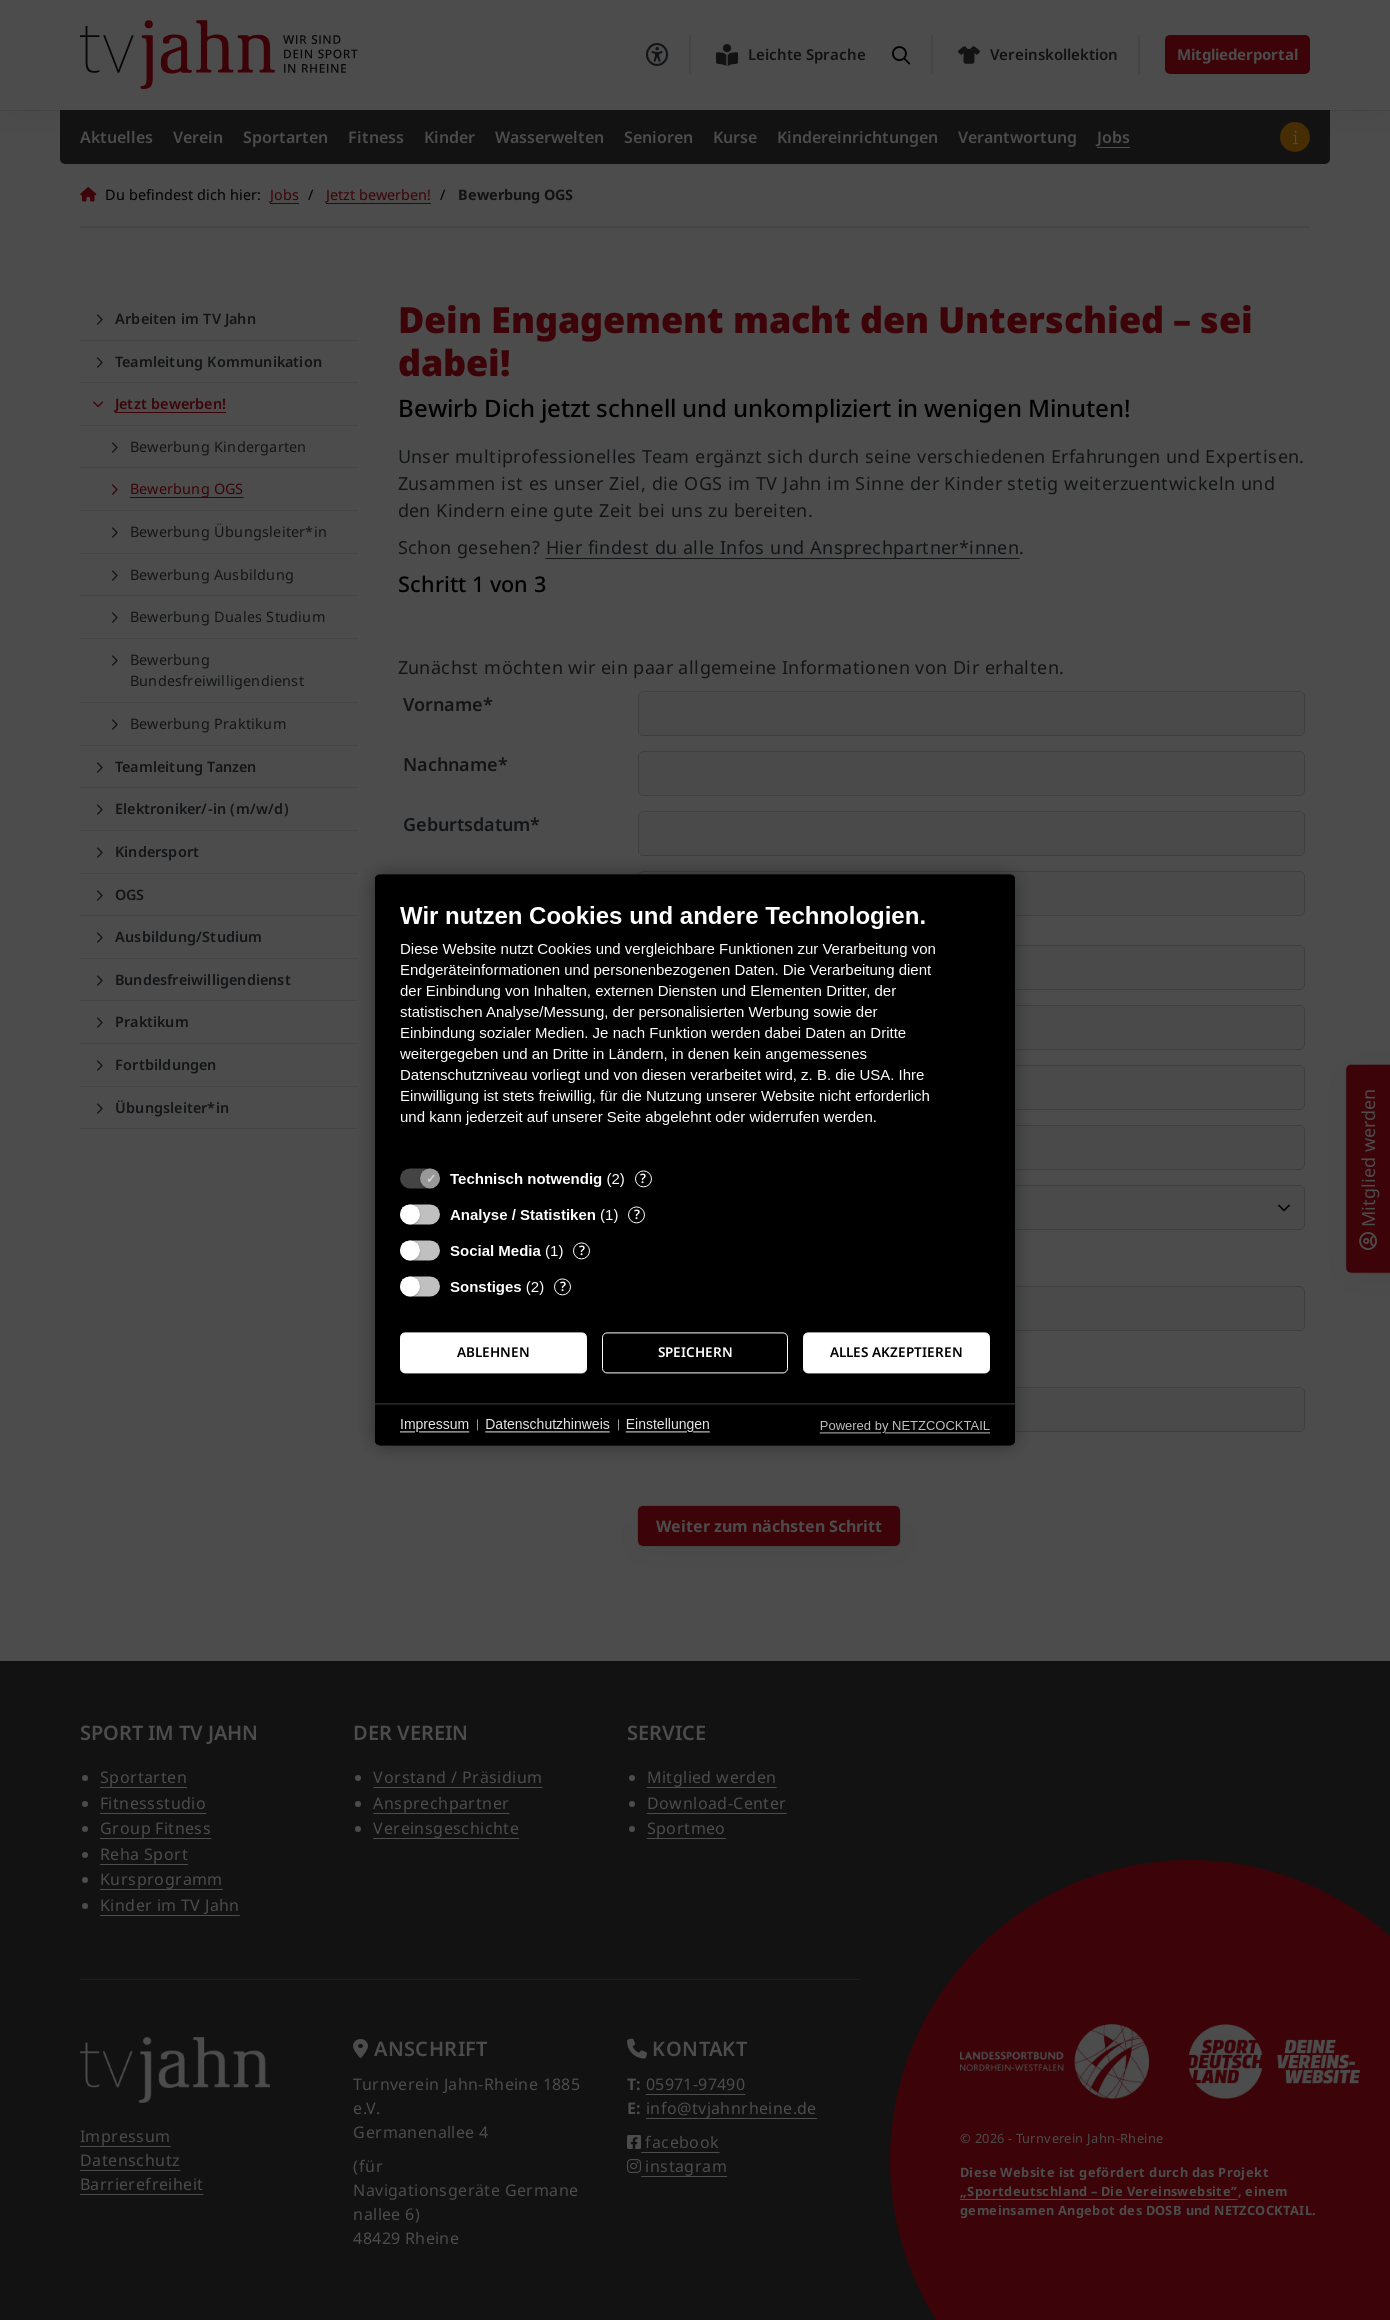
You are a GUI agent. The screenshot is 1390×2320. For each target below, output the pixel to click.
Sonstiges (486, 1286)
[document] (695, 1028)
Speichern (695, 1352)
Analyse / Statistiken (523, 1214)
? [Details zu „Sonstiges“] (563, 1286)
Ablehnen (493, 1352)
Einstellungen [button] (668, 1424)
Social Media (495, 1250)
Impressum (434, 1424)
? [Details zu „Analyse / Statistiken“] (637, 1214)
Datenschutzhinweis (547, 1424)
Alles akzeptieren (896, 1352)
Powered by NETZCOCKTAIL (905, 1425)
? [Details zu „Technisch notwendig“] (643, 1178)
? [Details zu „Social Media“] (582, 1250)
